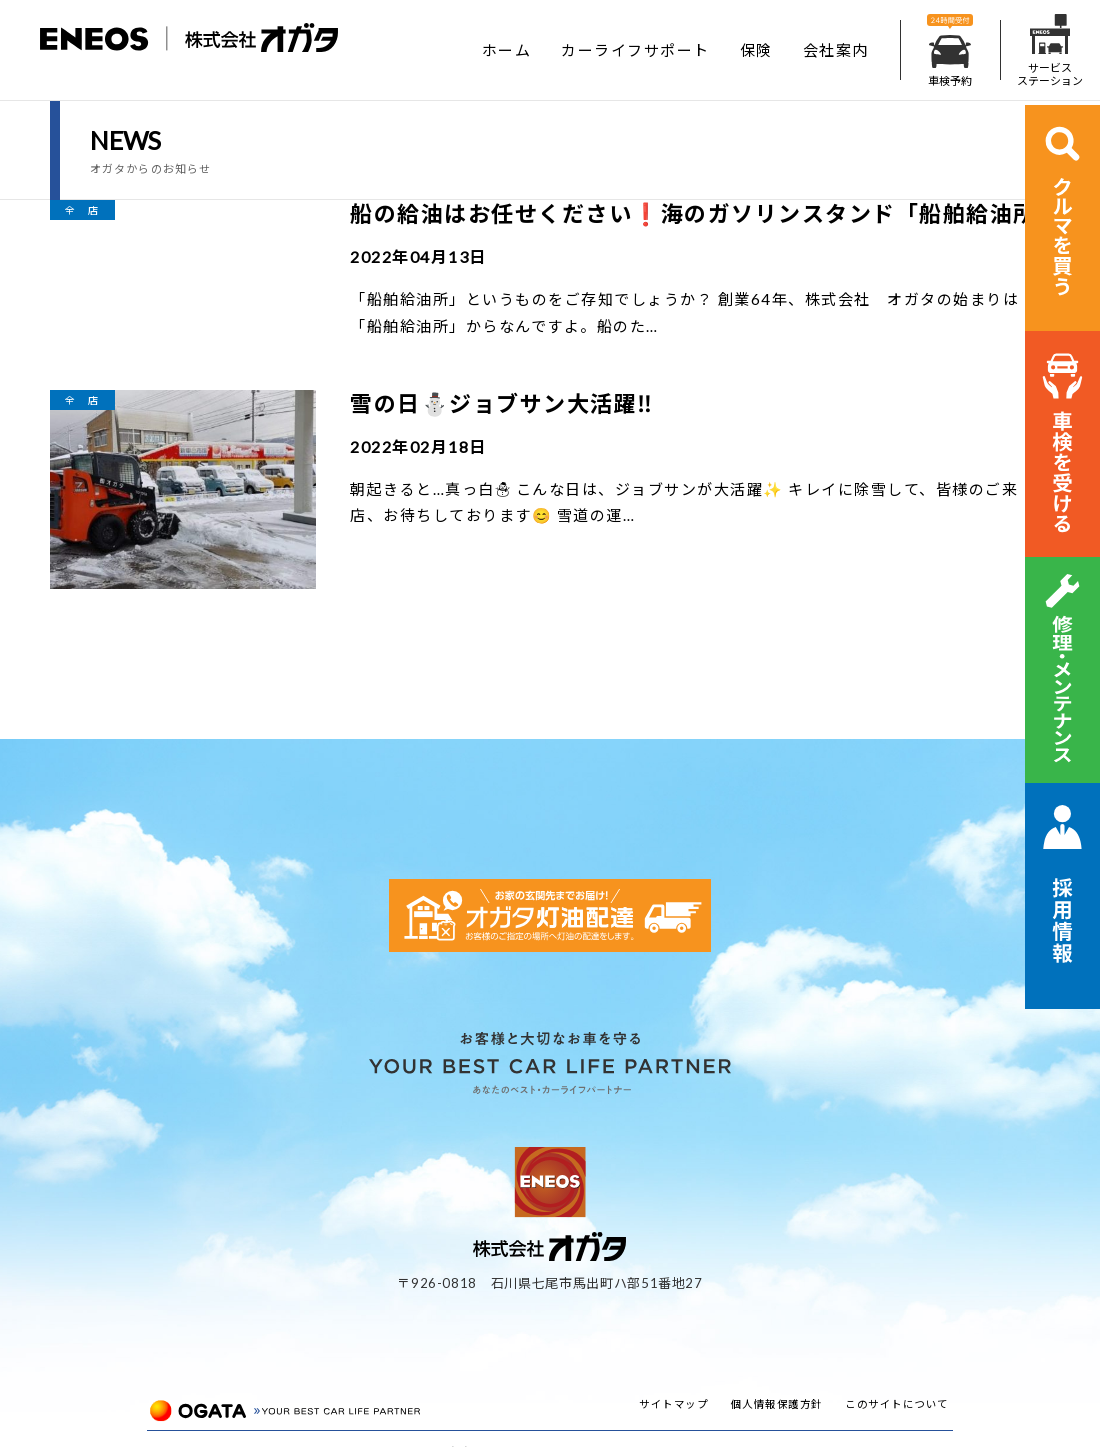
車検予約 (950, 50)
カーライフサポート (635, 50)
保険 (756, 50)
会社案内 (836, 50)
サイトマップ (673, 1404)
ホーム (507, 50)
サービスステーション (1050, 50)
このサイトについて (897, 1404)
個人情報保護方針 (777, 1404)
